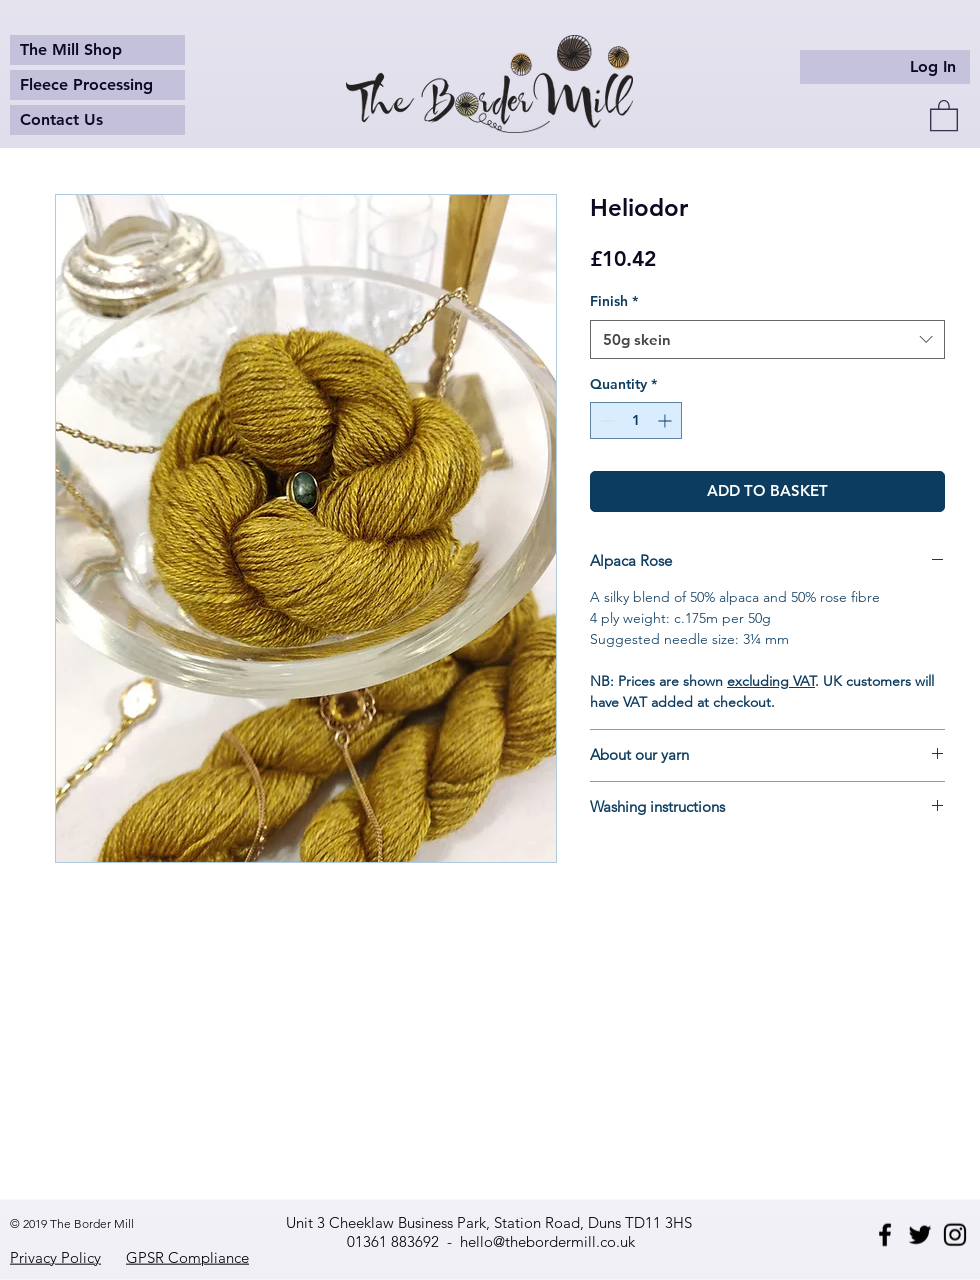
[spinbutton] (636, 420)
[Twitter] (920, 1235)
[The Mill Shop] (97, 50)
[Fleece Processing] (97, 85)
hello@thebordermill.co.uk (547, 1241)
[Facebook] (885, 1235)
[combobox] (767, 339)
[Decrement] (605, 420)
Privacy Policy (55, 1257)
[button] (944, 114)
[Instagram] (955, 1235)
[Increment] (666, 420)
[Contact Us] (97, 120)
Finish (614, 301)
